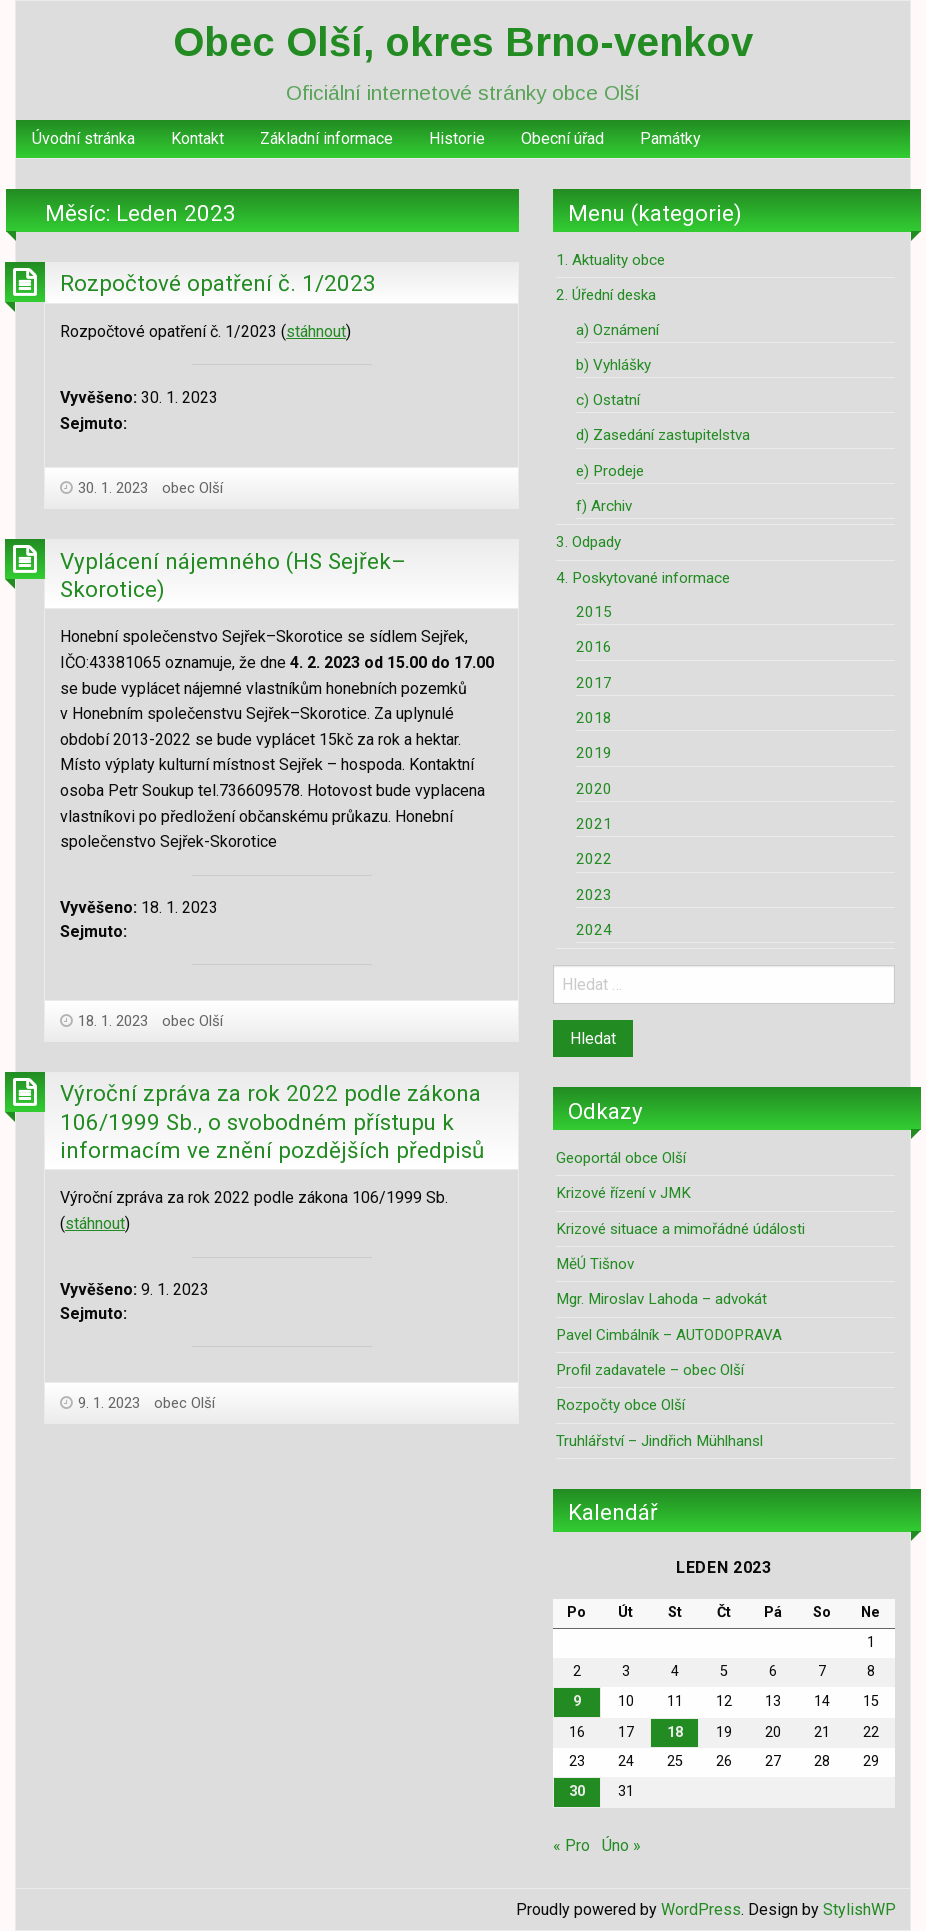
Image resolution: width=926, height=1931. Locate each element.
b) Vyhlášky (613, 365)
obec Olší (192, 488)
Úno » (621, 1845)
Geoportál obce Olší (621, 1158)
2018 (594, 718)
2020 (594, 789)
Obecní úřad (562, 138)
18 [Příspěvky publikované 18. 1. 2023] (675, 1732)
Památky (670, 138)
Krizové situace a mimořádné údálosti (680, 1229)
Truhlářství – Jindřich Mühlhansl (659, 1441)
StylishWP (859, 1909)
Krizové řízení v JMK (623, 1193)
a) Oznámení (617, 330)
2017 (594, 683)
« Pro (571, 1845)
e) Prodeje (610, 471)
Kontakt (197, 138)
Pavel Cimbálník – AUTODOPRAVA (669, 1335)
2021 (594, 824)
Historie (457, 138)
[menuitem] (83, 139)
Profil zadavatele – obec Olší (650, 1370)
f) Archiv (604, 506)
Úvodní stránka (83, 138)
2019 (594, 753)
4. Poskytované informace (643, 578)
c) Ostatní (608, 400)
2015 (594, 612)
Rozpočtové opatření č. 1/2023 (218, 283)
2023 (594, 895)
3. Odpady (588, 542)
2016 (594, 647)
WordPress (701, 1909)
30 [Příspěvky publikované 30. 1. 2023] (577, 1791)
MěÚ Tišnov (595, 1264)
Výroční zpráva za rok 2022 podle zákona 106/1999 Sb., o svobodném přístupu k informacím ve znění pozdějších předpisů (272, 1121)
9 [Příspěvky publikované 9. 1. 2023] (577, 1701)
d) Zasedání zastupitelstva (663, 435)
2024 (594, 930)
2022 (594, 859)
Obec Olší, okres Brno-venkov (463, 42)
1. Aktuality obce (610, 260)
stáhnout (316, 331)
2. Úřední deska (606, 295)
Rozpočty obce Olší (620, 1405)
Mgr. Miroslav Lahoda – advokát (661, 1299)
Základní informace (326, 138)
